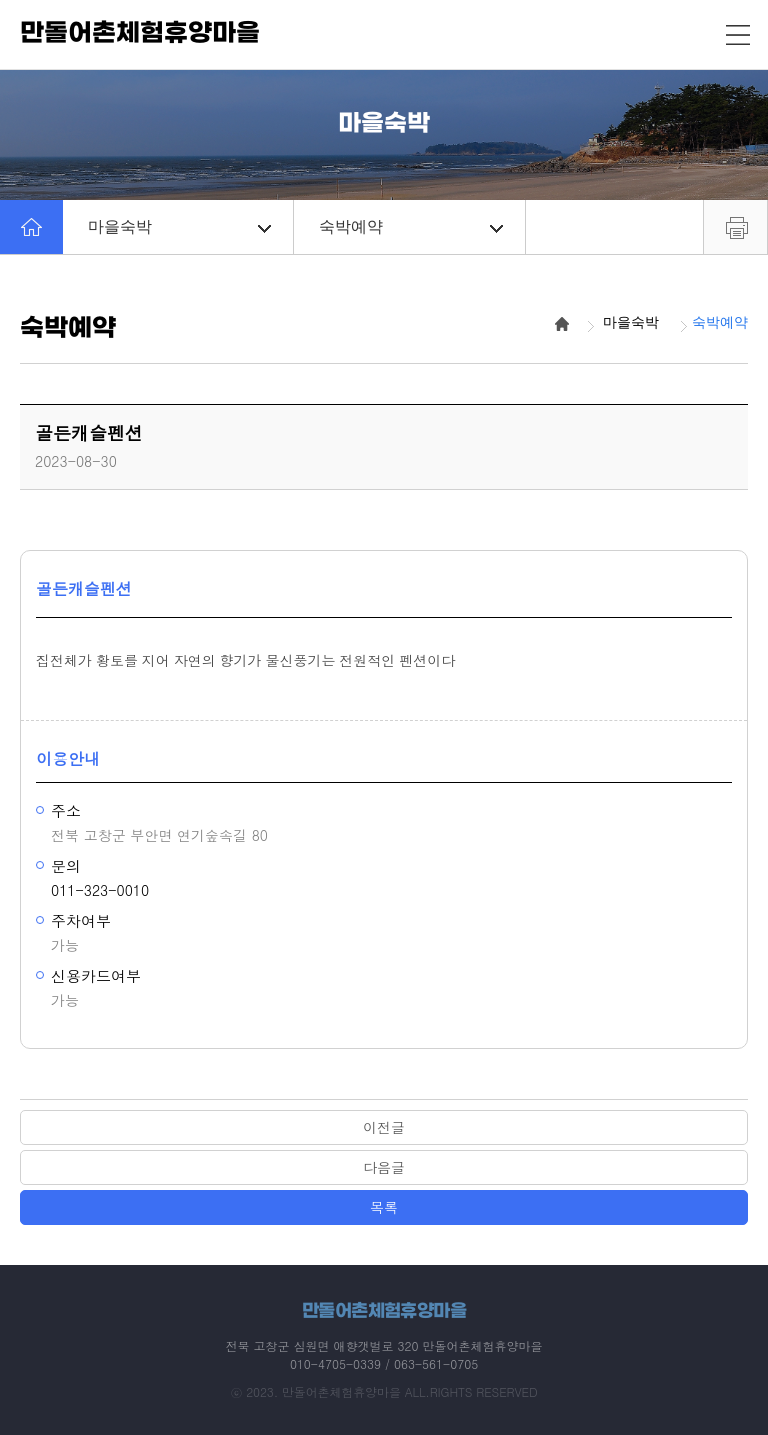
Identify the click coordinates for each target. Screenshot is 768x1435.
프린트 (735, 227)
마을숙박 (179, 226)
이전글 (384, 1127)
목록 (384, 1207)
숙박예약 (410, 226)
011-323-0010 (100, 890)
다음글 (384, 1167)
